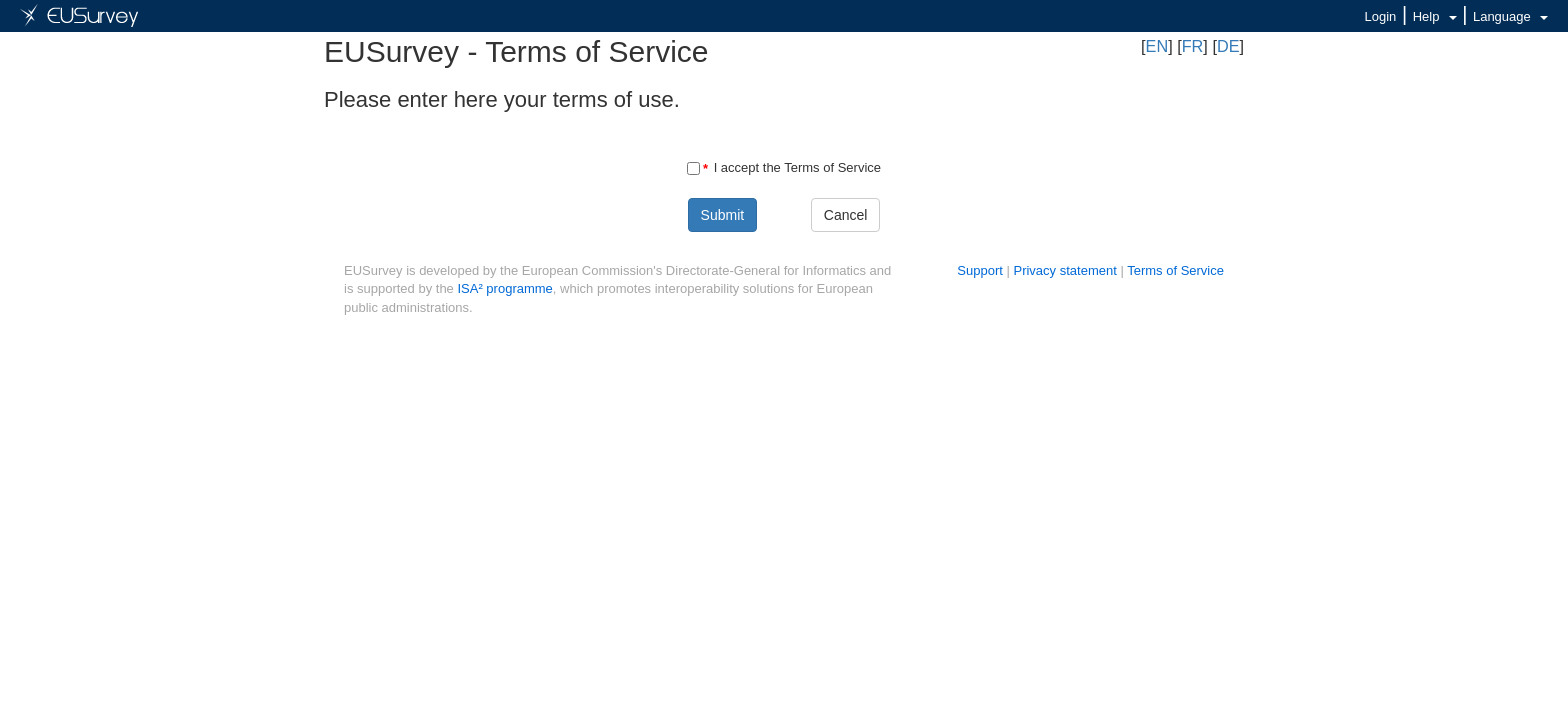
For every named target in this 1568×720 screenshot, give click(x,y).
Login (1381, 16)
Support (980, 270)
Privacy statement (1064, 270)
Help (1435, 16)
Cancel (846, 215)
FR (1193, 46)
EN (1157, 46)
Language (1510, 16)
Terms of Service (1175, 270)
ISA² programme (504, 288)
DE (1228, 46)
